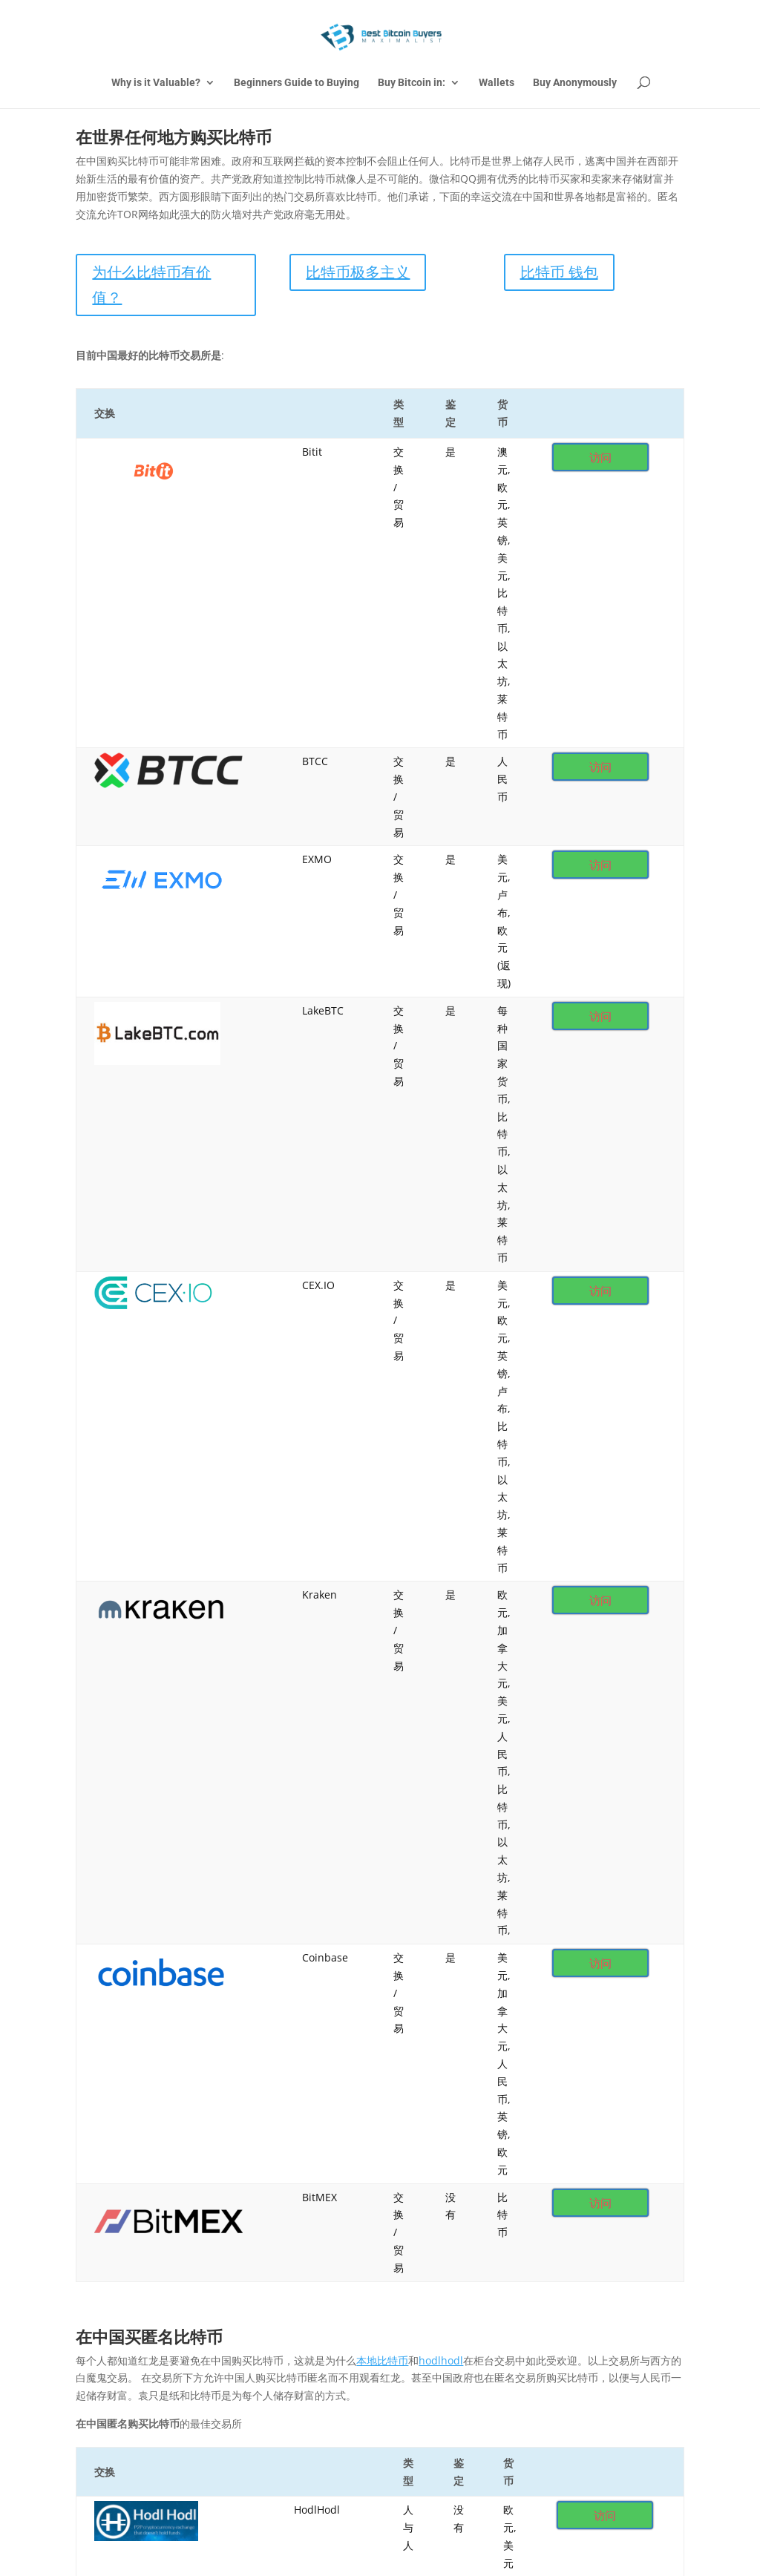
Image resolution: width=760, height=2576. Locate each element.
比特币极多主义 (358, 272)
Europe (491, 2160)
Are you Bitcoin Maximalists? (154, 2130)
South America (119, 2190)
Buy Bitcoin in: (411, 82)
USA (291, 2190)
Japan (553, 2160)
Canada (381, 2160)
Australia (325, 2160)
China (429, 2160)
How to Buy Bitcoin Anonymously (471, 2130)
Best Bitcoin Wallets (616, 2130)
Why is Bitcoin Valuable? (300, 2130)
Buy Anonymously (575, 82)
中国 (395, 2190)
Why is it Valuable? (155, 82)
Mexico (599, 2160)
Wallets (496, 82)
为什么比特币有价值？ (151, 284)
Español (336, 2190)
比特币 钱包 (559, 272)
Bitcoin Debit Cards (131, 2160)
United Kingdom (226, 2190)
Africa (208, 2160)
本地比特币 (382, 1159)
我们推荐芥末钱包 (432, 2052)
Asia (262, 2160)
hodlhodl (441, 1159)
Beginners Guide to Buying (296, 82)
